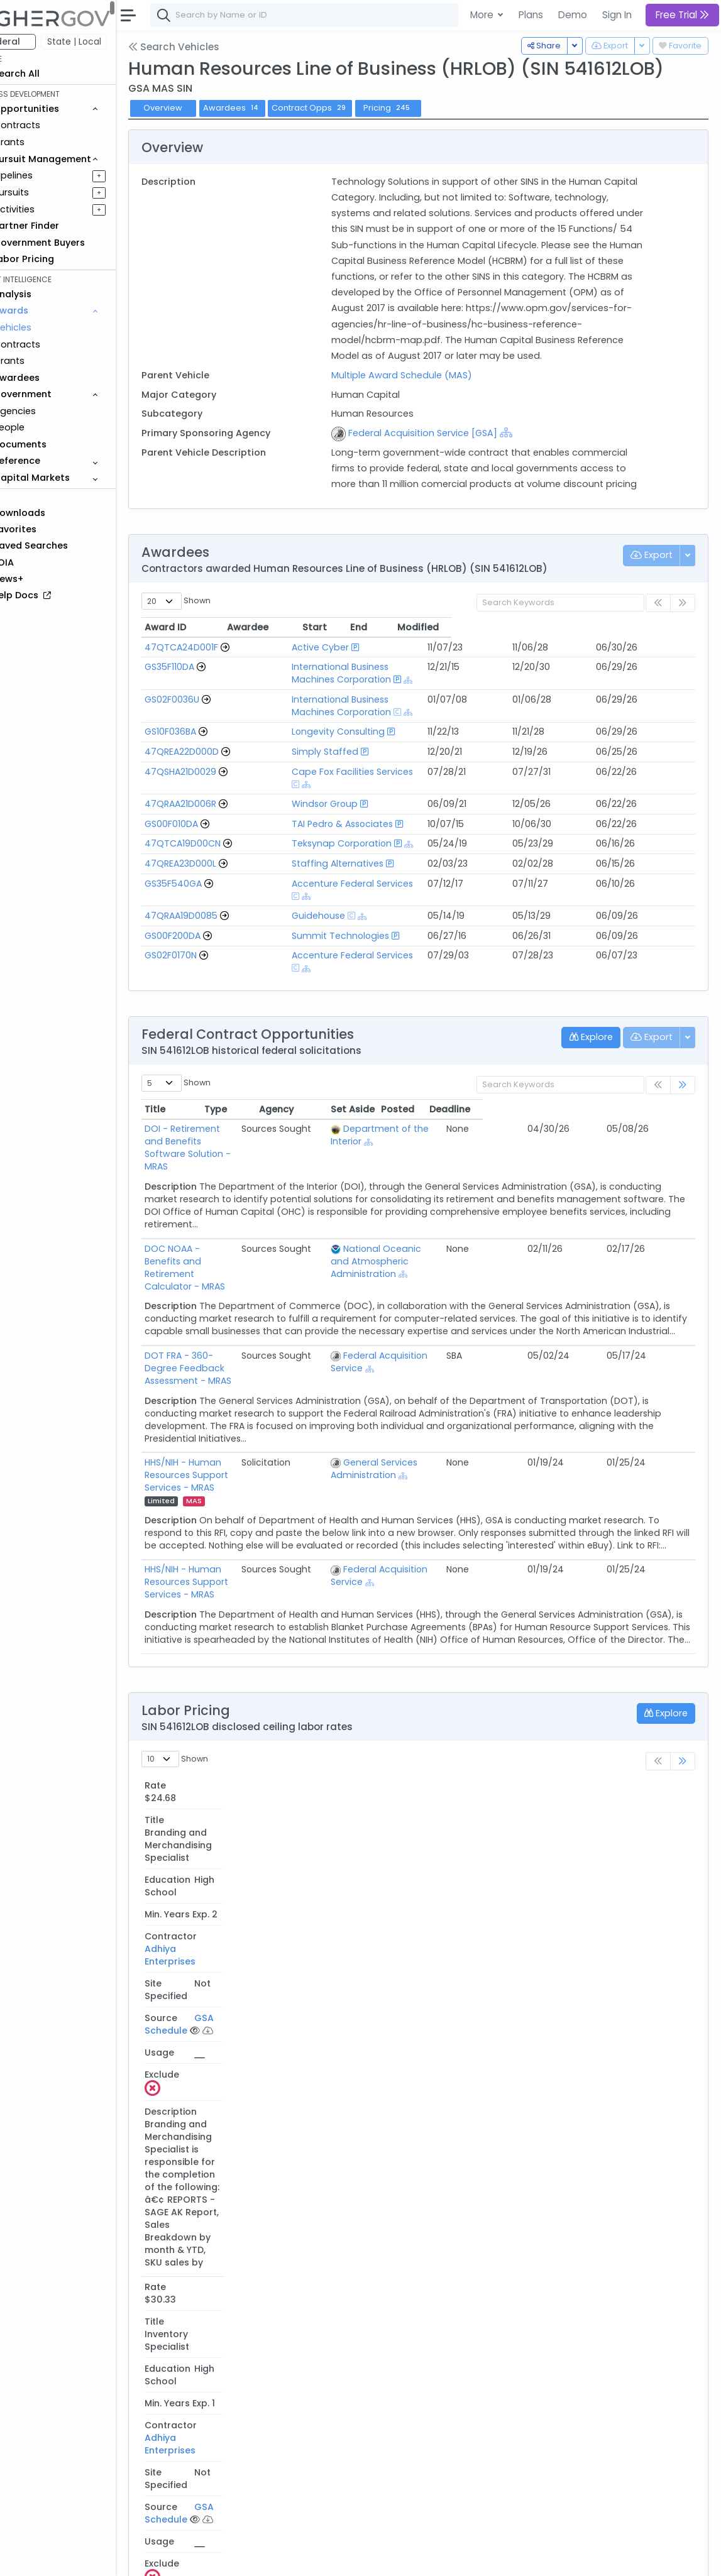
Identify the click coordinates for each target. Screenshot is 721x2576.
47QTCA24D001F (216, 678)
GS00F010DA (206, 817)
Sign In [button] (617, 14)
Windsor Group (316, 798)
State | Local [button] (109, 41)
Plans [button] (531, 14)
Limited (309, 1394)
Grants (44, 142)
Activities (49, 209)
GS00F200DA (208, 917)
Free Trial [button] (682, 14)
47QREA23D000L (215, 857)
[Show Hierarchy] (529, 448)
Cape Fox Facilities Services (343, 778)
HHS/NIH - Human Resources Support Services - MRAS (242, 1387)
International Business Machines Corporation (382, 699)
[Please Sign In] (584, 1749)
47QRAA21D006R (215, 798)
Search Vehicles (209, 46)
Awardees (267, 107)
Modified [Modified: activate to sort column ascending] (654, 658)
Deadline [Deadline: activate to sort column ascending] (662, 1078)
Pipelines (48, 175)
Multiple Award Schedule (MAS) (425, 391)
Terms (262, 2557)
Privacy (300, 2557)
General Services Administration (437, 1387)
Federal (38, 41)
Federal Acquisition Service (465, 1286)
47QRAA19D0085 (216, 897)
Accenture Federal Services (343, 877)
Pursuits (46, 192)
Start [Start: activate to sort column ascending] (550, 658)
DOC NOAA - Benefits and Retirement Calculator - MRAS (246, 1198)
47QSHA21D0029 (215, 778)
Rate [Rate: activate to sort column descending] (191, 1703)
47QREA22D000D (217, 758)
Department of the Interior (465, 1098)
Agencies (50, 411)
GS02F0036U (207, 718)
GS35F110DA (204, 699)
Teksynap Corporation (333, 837)
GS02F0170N (206, 937)
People (44, 427)
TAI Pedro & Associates (333, 817)
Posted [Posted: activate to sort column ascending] (609, 1078)
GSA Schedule (586, 1730)
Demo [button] (572, 14)
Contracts (52, 125)
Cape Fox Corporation (469, 2403)
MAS (191, 1406)
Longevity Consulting (329, 738)
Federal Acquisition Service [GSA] (446, 448)
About (180, 2557)
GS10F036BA (205, 738)
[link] (682, 1054)
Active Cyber (311, 678)
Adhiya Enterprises (466, 1730)
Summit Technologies (331, 917)
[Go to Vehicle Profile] (260, 678)
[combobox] (374, 15)
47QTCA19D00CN (218, 837)
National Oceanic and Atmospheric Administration (456, 1198)
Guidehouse (309, 897)
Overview (198, 107)
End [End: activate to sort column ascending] (594, 658)
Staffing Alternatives (329, 857)
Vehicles (48, 327)
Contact (221, 2557)
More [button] (483, 14)
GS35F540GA (208, 877)
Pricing (423, 107)
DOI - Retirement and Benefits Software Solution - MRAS (247, 1104)
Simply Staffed (316, 758)
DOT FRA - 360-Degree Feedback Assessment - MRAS (254, 1292)
